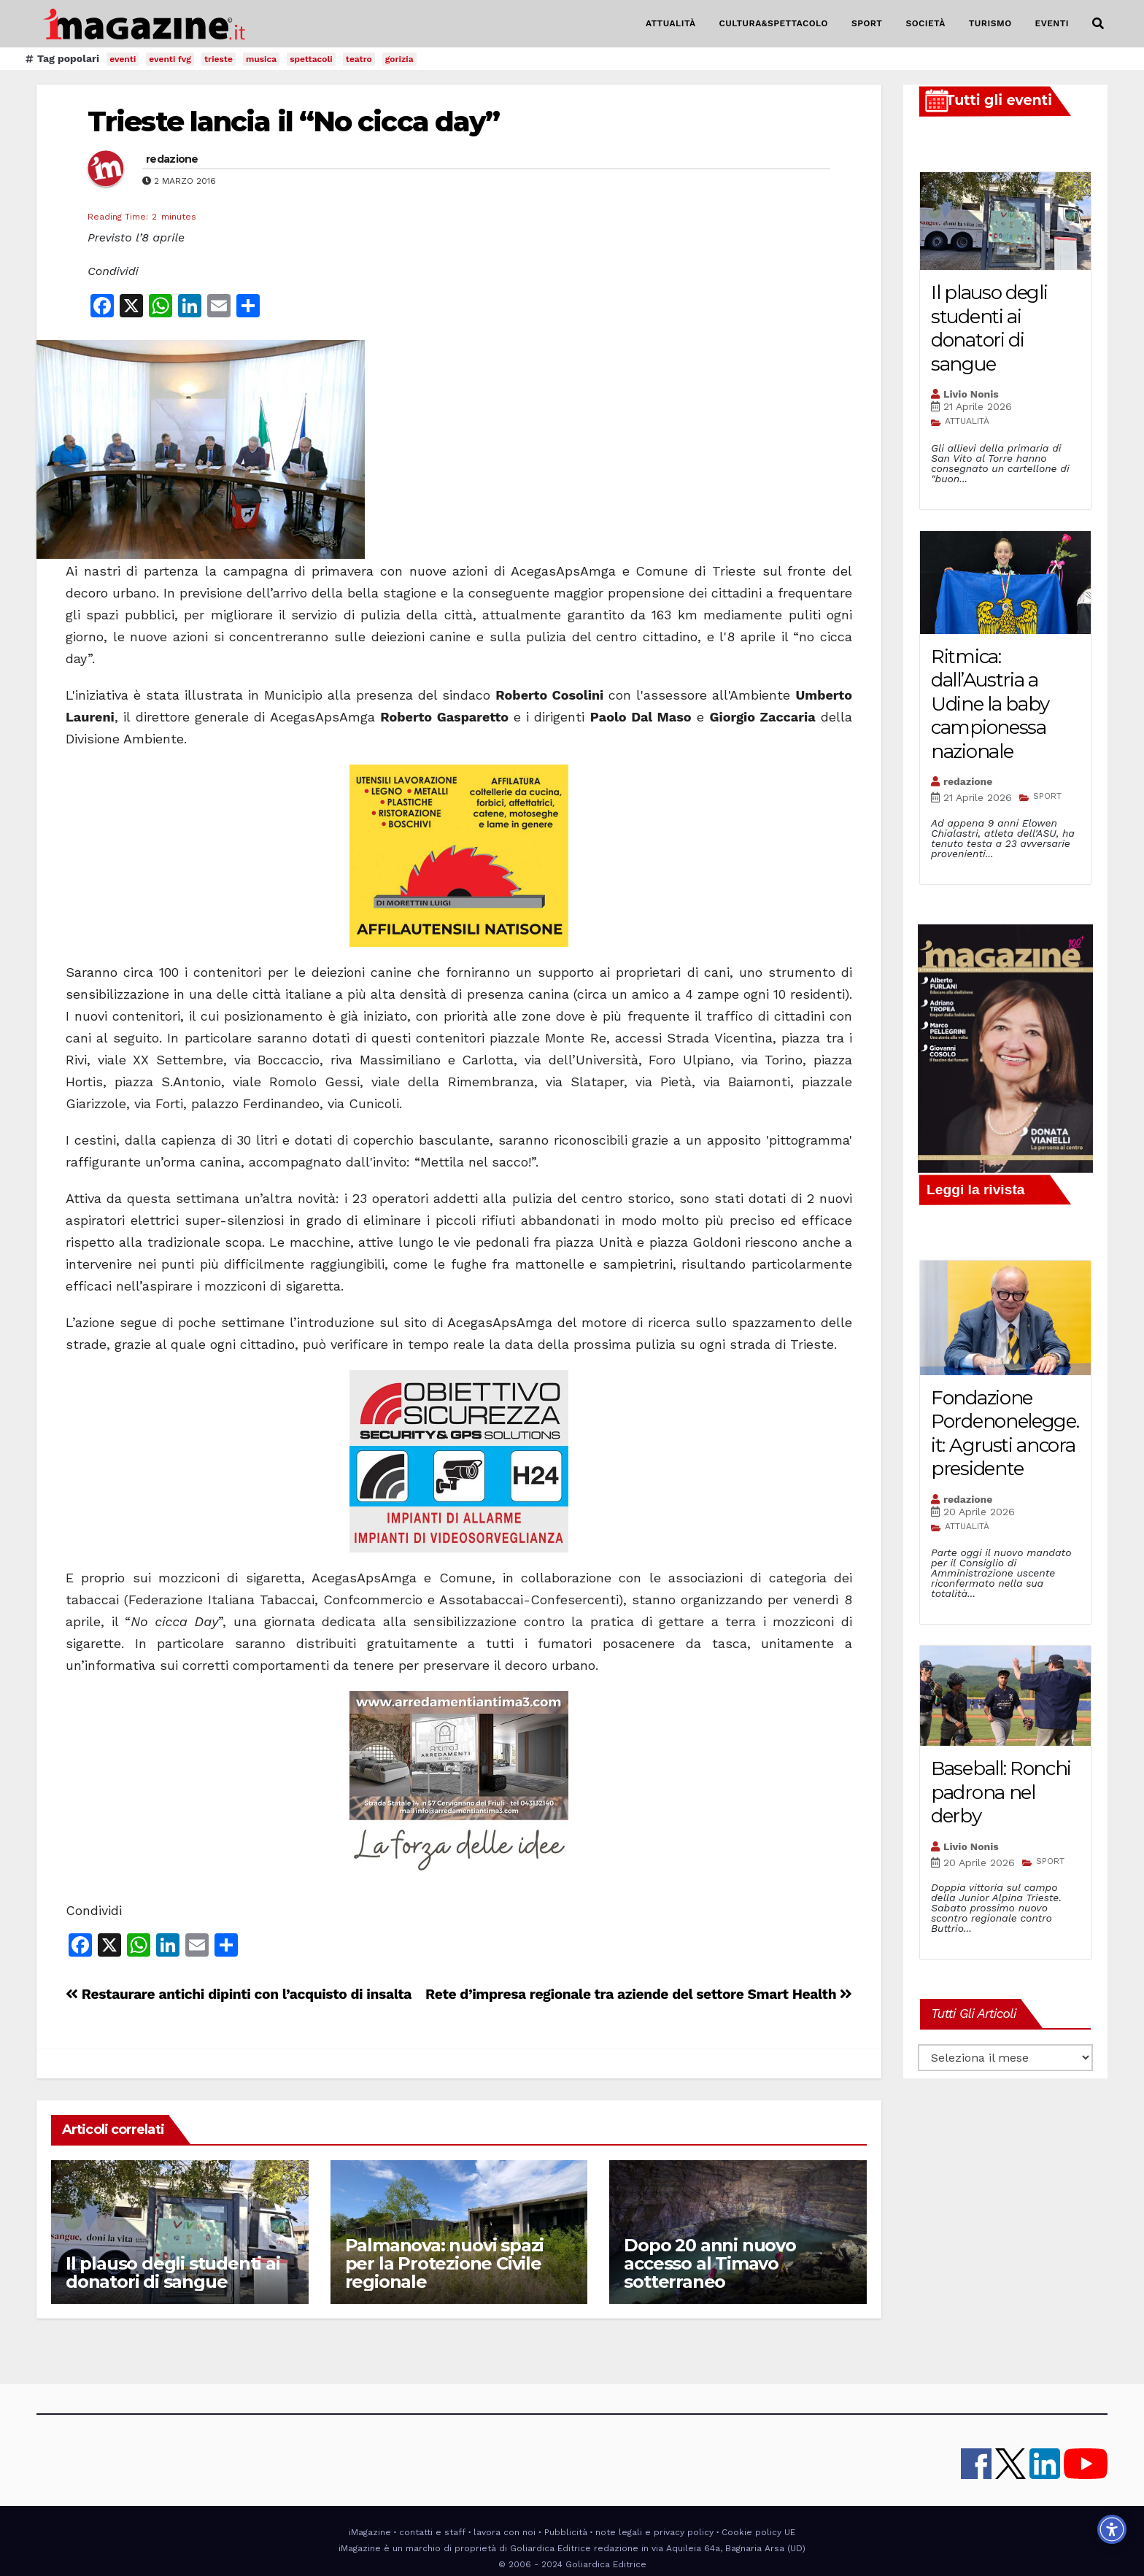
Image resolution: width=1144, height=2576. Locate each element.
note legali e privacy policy (654, 2532)
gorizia (399, 59)
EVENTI (1052, 23)
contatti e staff (432, 2532)
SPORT (867, 23)
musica (261, 59)
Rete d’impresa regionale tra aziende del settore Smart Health (638, 1994)
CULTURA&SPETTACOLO (773, 23)
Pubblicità (565, 2532)
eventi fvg (170, 59)
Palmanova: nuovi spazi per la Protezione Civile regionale (444, 2263)
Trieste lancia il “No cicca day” (293, 121)
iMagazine (370, 2532)
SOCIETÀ (925, 23)
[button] (1098, 24)
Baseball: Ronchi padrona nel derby (1001, 1792)
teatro (359, 59)
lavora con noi (505, 2532)
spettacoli (311, 59)
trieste (218, 59)
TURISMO (990, 23)
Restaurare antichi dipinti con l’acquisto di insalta (238, 1994)
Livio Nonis (971, 394)
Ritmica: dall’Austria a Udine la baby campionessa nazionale (990, 704)
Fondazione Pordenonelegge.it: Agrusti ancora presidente (1005, 1433)
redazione (172, 159)
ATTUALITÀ (671, 23)
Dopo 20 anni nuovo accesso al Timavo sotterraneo (709, 2263)
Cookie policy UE (758, 2532)
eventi (122, 59)
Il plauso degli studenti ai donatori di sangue (173, 2272)
